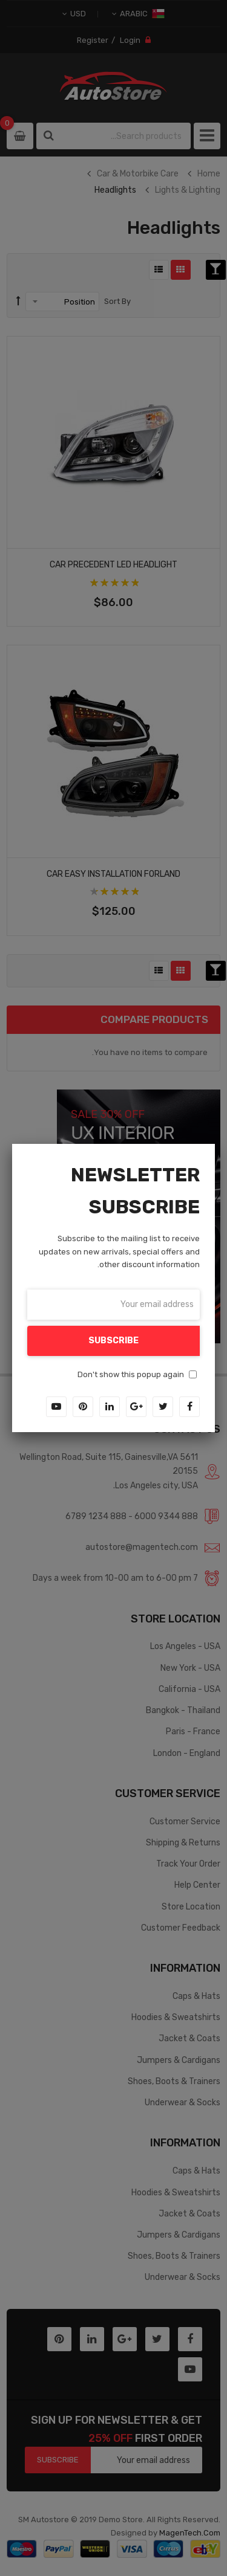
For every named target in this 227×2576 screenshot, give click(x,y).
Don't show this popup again (130, 1374)
